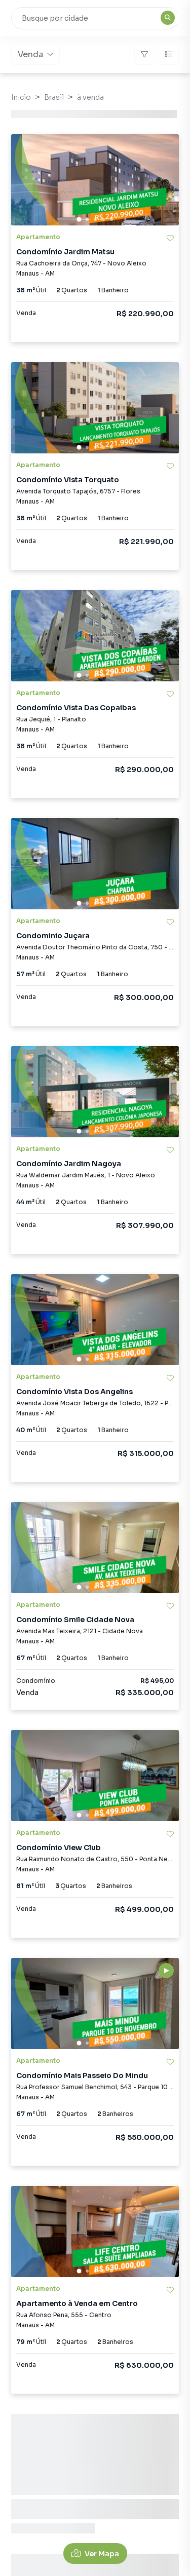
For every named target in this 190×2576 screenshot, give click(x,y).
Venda (35, 54)
